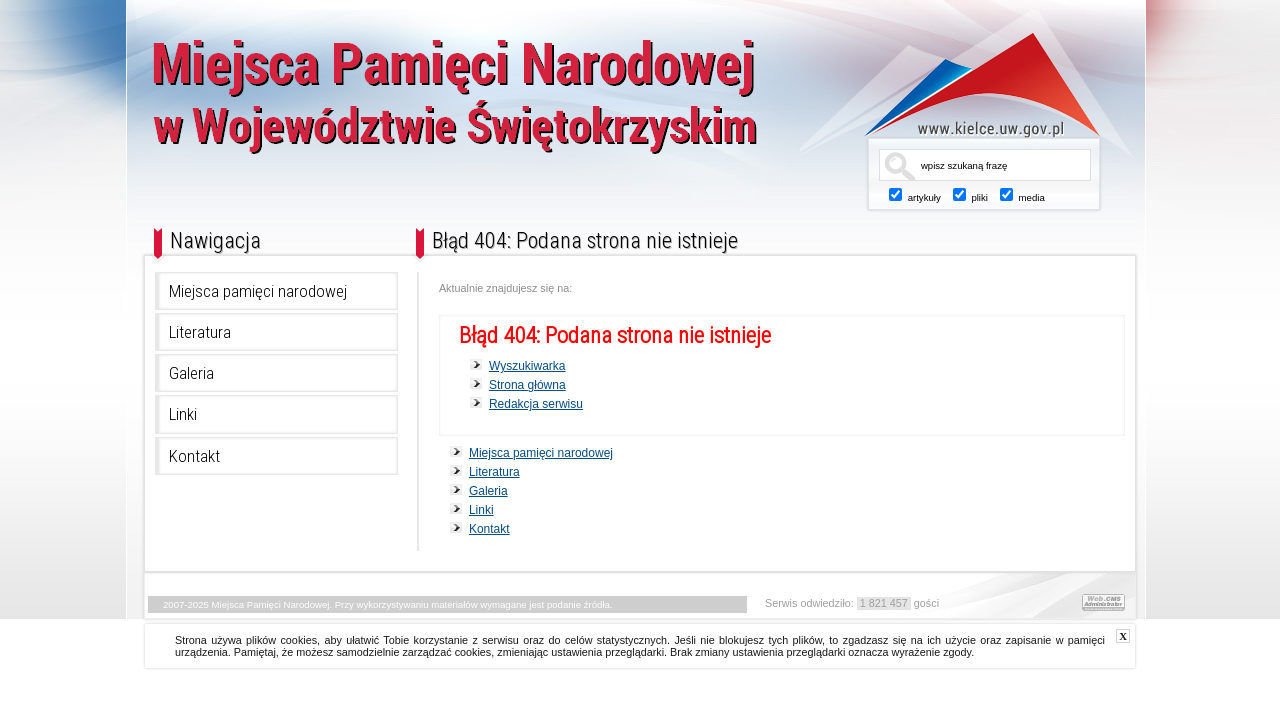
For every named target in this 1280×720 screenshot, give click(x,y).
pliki (979, 197)
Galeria (191, 373)
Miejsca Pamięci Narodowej (523, 107)
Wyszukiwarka (527, 366)
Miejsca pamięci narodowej (258, 291)
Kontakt (194, 456)
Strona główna (527, 385)
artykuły (924, 197)
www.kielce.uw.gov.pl (967, 85)
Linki (183, 414)
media (1032, 197)
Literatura (200, 332)
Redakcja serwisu (536, 404)
